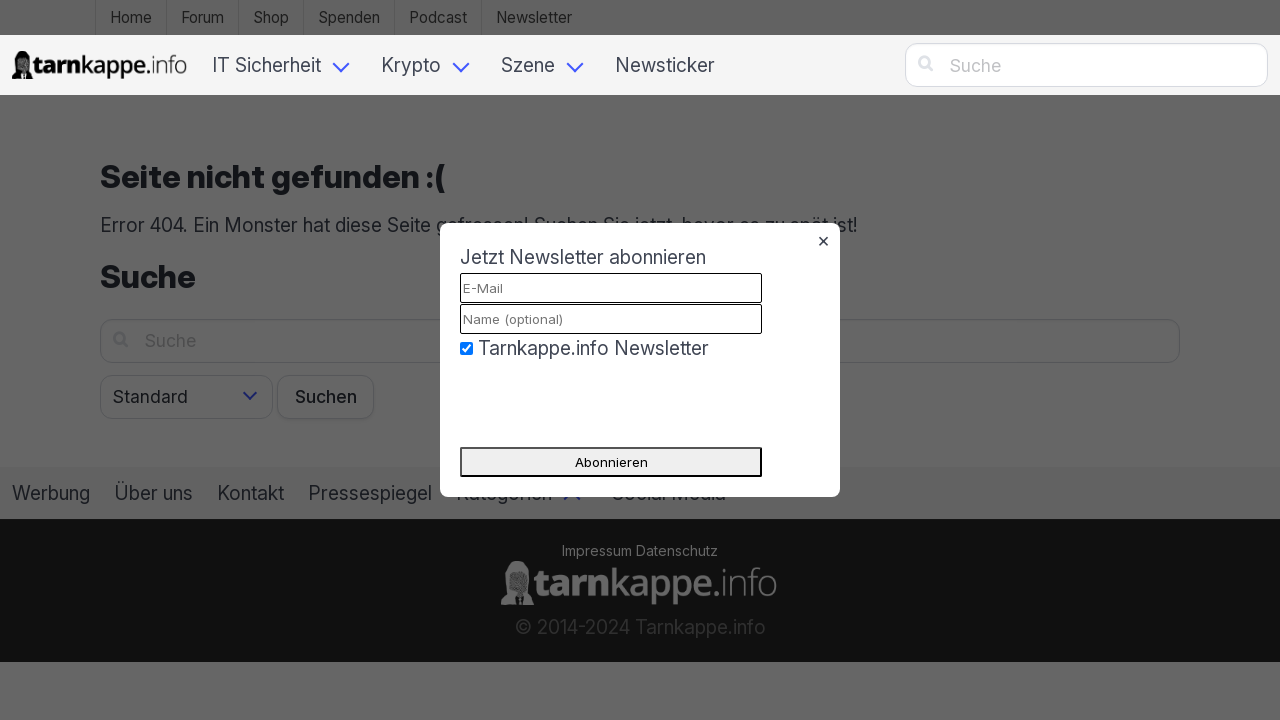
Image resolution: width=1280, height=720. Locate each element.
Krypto (411, 65)
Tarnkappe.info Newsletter (593, 348)
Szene (528, 65)
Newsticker (665, 65)
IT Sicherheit (266, 65)
